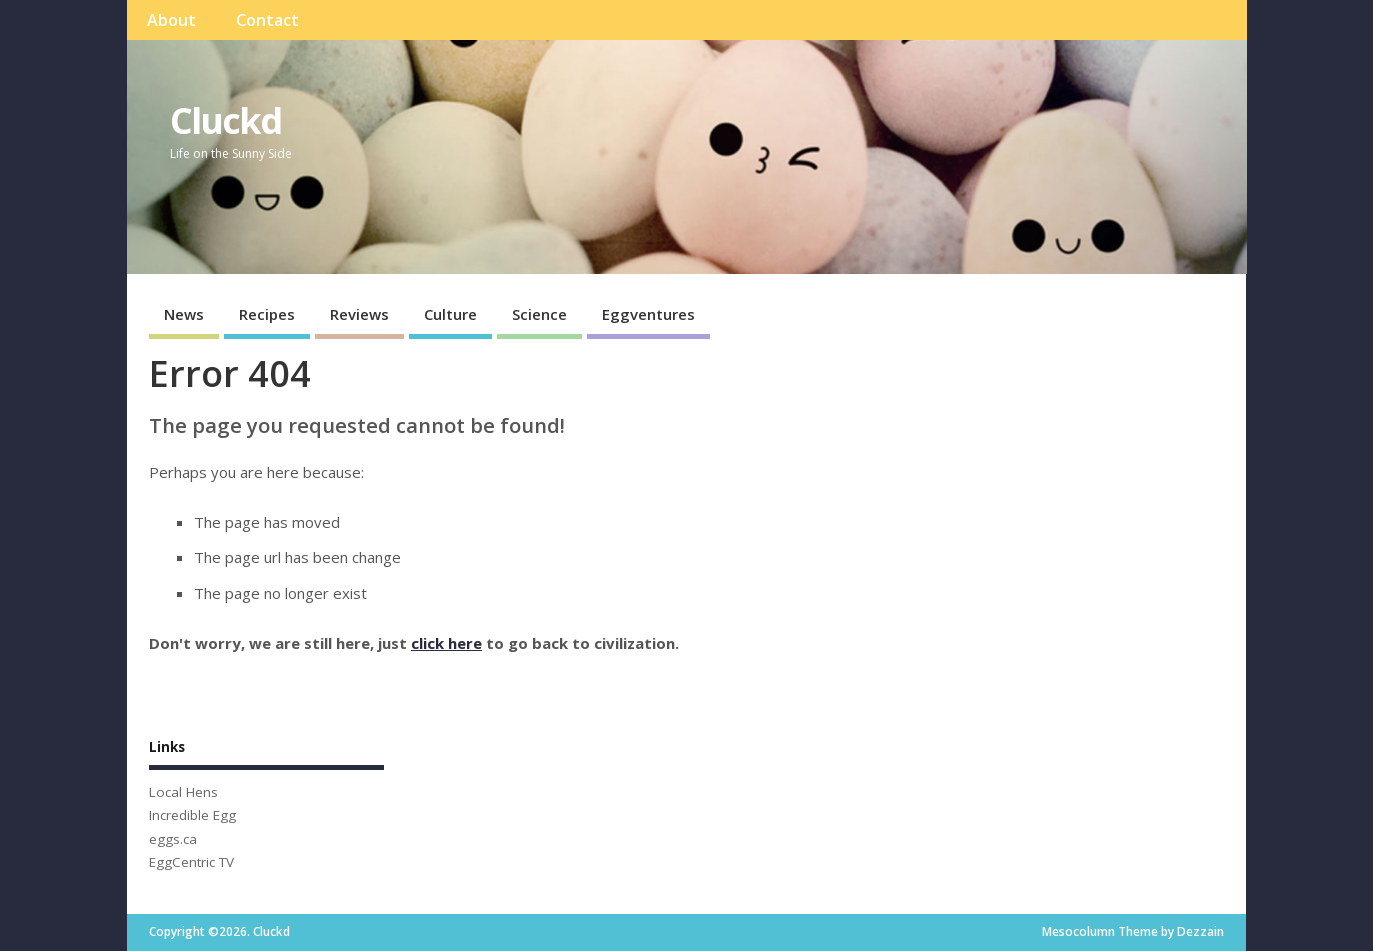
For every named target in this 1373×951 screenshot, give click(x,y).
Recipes (267, 314)
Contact (267, 20)
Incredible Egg (192, 815)
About (171, 20)
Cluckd (225, 120)
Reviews (359, 314)
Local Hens (183, 792)
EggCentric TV (191, 862)
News (184, 314)
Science (539, 314)
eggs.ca (173, 839)
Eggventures (648, 314)
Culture (450, 314)
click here (446, 643)
